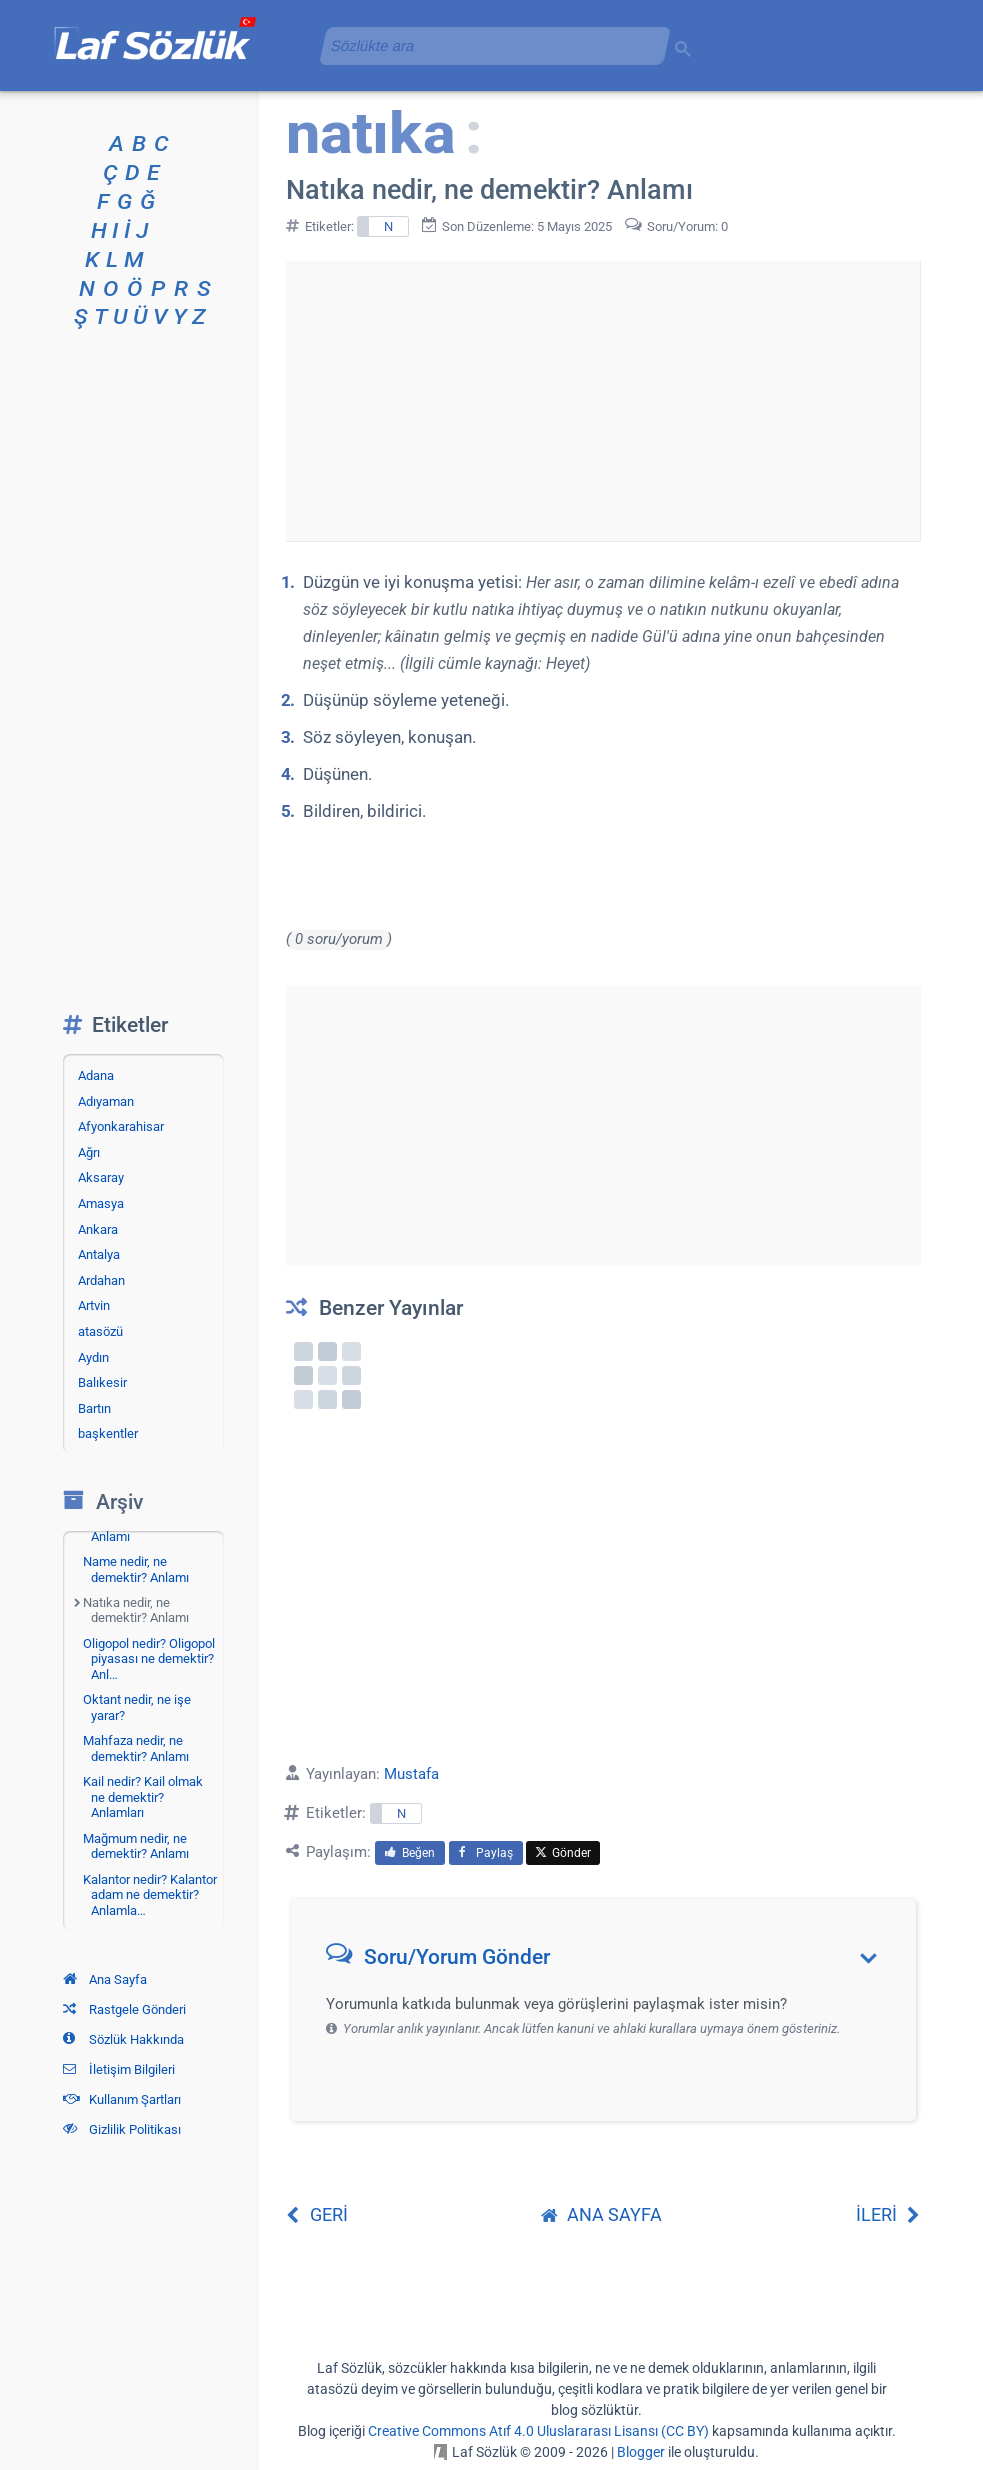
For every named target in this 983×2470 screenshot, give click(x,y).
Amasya (101, 1203)
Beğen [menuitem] (410, 1853)
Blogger (641, 2452)
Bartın (94, 1408)
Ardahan (101, 1280)
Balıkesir (102, 1382)
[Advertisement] (603, 401)
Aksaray (101, 1177)
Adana (96, 1075)
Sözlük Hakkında (123, 2039)
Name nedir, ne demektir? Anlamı (136, 1569)
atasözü (100, 1331)
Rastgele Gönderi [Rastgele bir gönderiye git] (124, 2009)
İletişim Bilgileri (119, 2069)
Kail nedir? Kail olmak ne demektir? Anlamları (143, 1797)
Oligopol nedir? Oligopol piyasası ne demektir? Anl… (149, 1659)
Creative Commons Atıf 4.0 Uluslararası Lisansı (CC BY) (538, 2431)
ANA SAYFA (601, 2214)
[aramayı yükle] (487, 45)
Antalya (99, 1254)
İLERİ (888, 2214)
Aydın (93, 1357)
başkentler (108, 1433)
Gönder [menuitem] (563, 1853)
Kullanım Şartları (122, 2099)
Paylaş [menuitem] (486, 1853)
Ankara (98, 1229)
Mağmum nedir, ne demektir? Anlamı (136, 1846)
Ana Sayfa (105, 1979)
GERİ (317, 2214)
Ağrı (89, 1152)
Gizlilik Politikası (122, 2129)
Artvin (94, 1305)
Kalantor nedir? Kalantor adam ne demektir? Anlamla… (150, 1895)
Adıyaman (106, 1101)
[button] (610, 1961)
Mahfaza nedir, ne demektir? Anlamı (136, 1748)
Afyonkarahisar (121, 1126)
